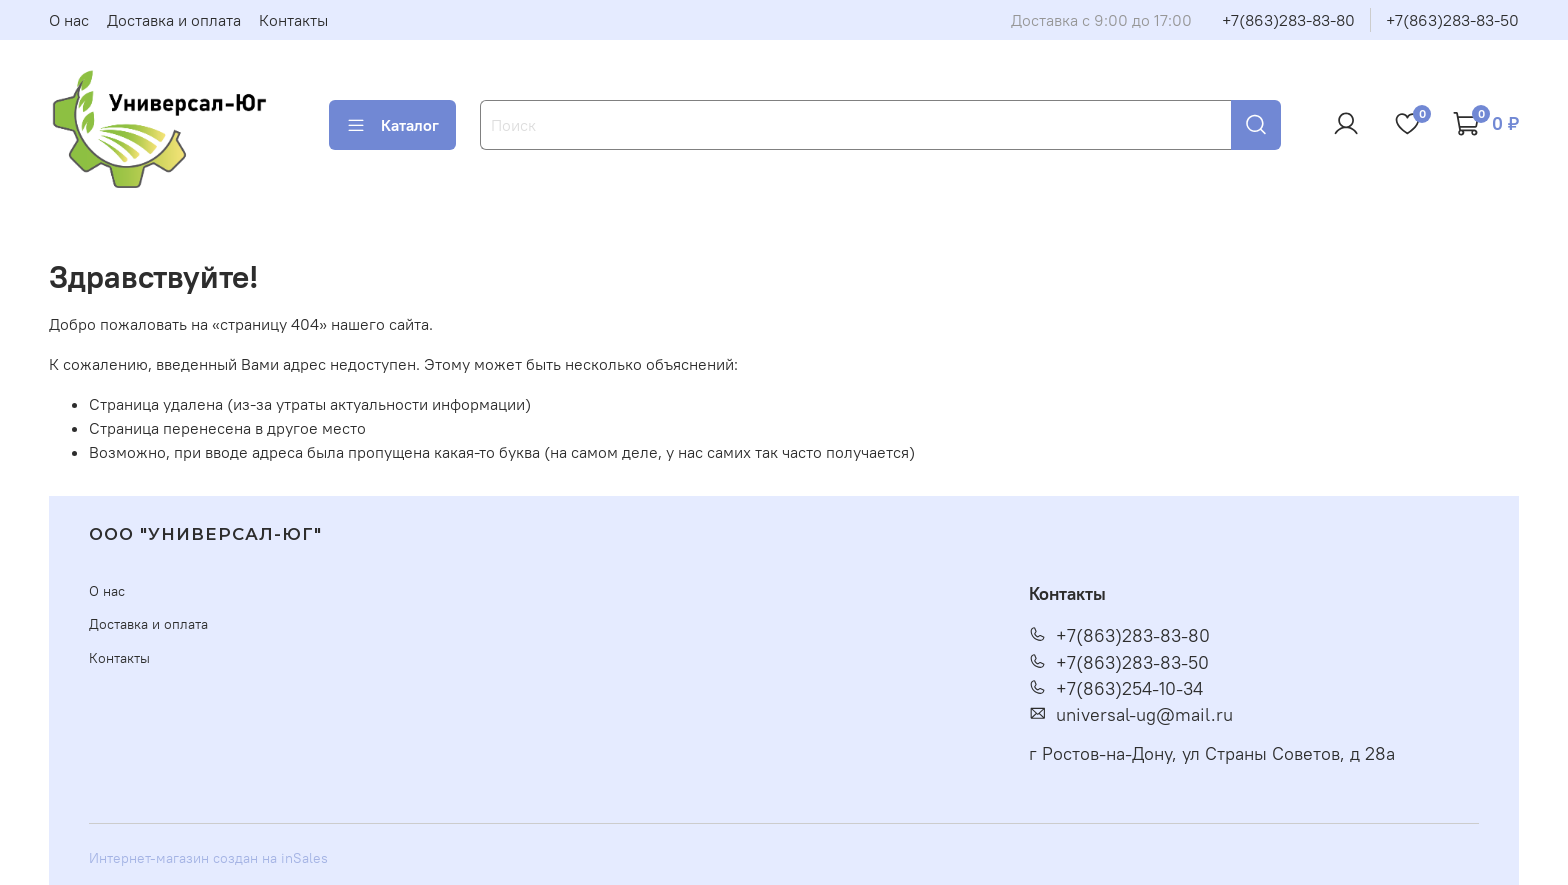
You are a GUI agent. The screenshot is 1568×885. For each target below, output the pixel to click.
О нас (69, 20)
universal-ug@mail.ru (1131, 715)
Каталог (392, 125)
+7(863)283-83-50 (1452, 20)
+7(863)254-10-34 (1116, 689)
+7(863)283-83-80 (1288, 20)
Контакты (293, 20)
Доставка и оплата (174, 20)
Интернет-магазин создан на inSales (208, 858)
